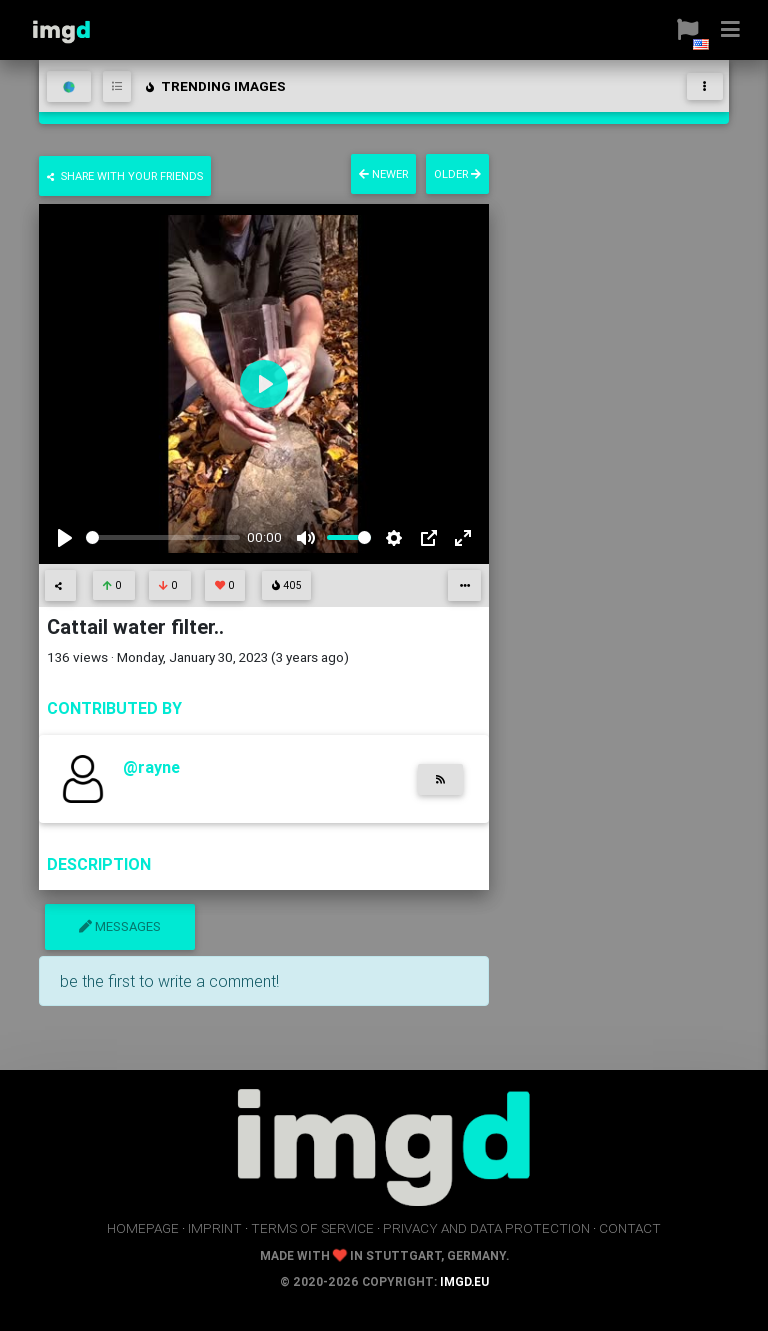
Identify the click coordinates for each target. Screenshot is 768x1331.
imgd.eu (464, 1281)
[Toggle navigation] (705, 86)
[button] (680, 30)
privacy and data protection (486, 1228)
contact (630, 1228)
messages (120, 926)
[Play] (65, 538)
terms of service (312, 1228)
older (457, 174)
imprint (215, 1228)
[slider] (163, 537)
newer (383, 174)
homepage (143, 1228)
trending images (214, 86)
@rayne (151, 767)
